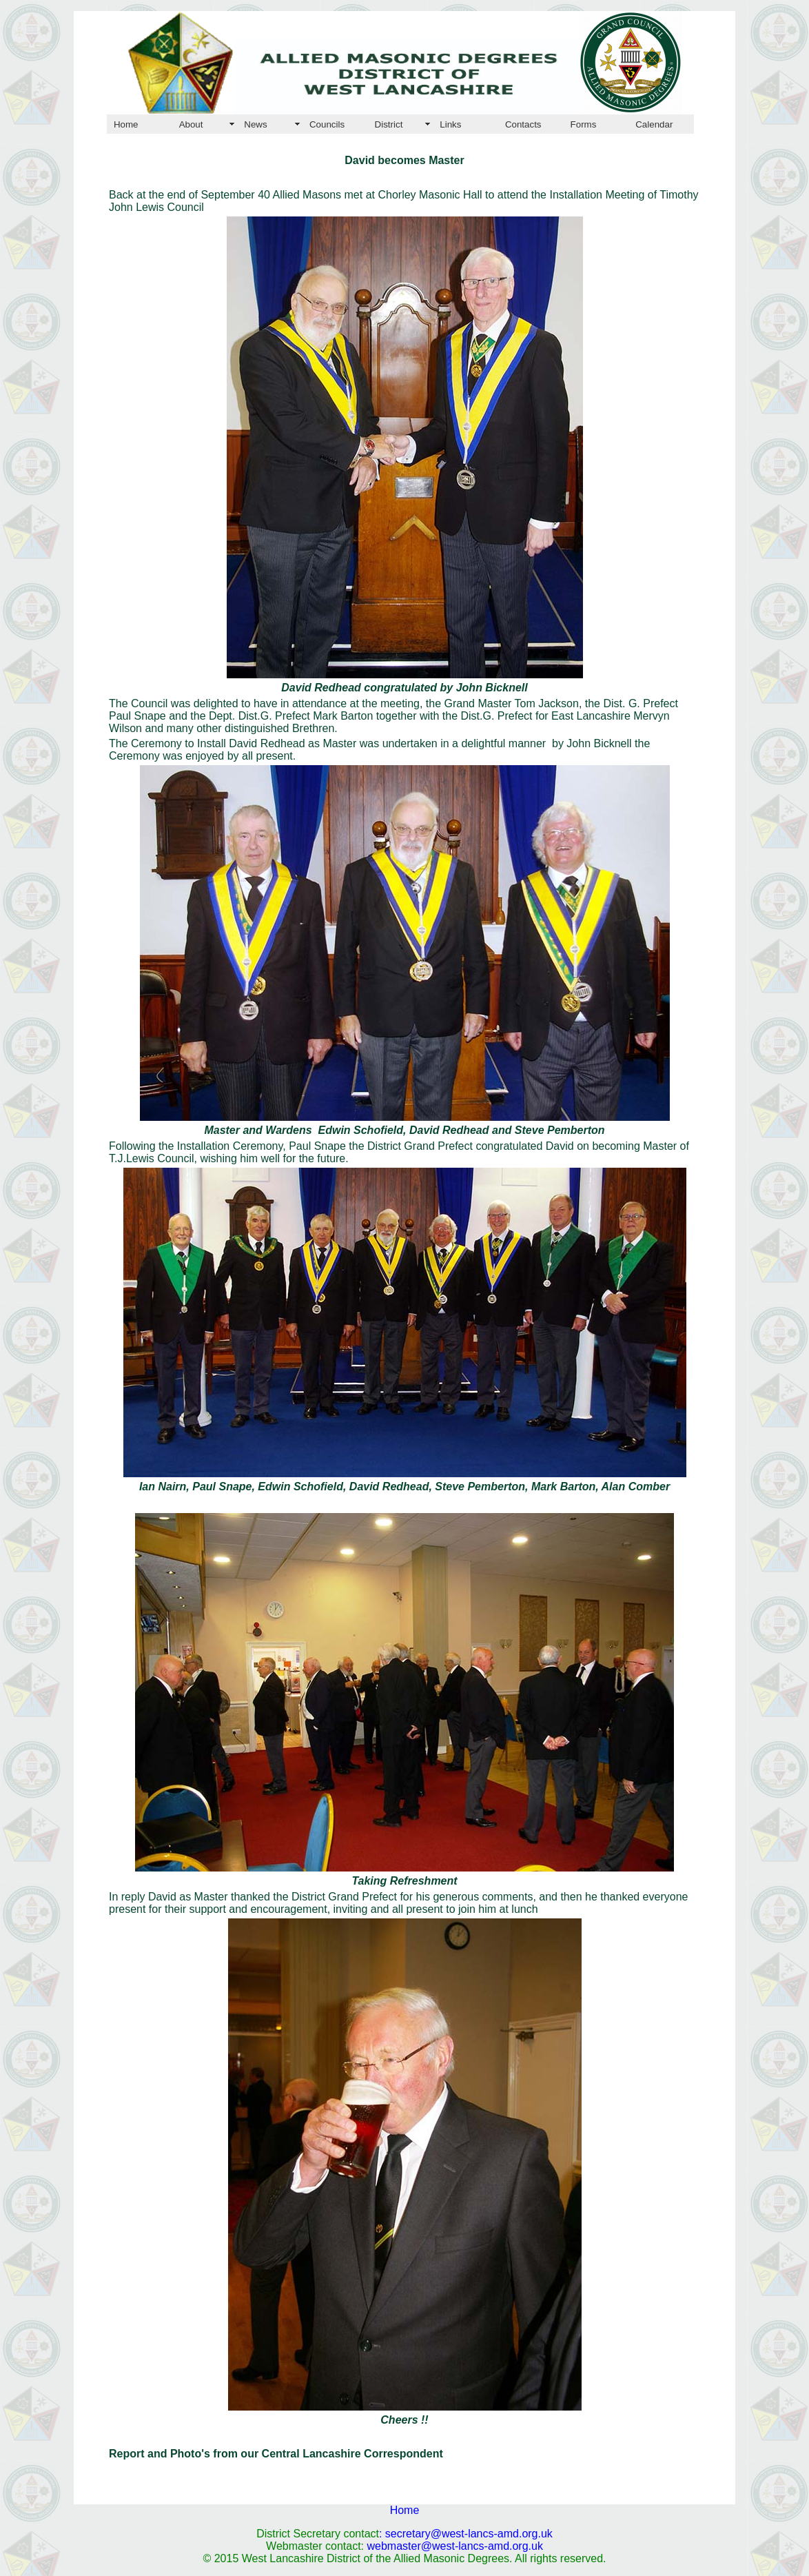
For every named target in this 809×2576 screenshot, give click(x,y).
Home (126, 124)
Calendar (654, 124)
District (389, 124)
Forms (584, 124)
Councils (327, 124)
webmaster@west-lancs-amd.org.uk (455, 2546)
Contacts (523, 124)
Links (450, 124)
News (255, 124)
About (191, 124)
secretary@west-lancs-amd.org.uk (469, 2533)
